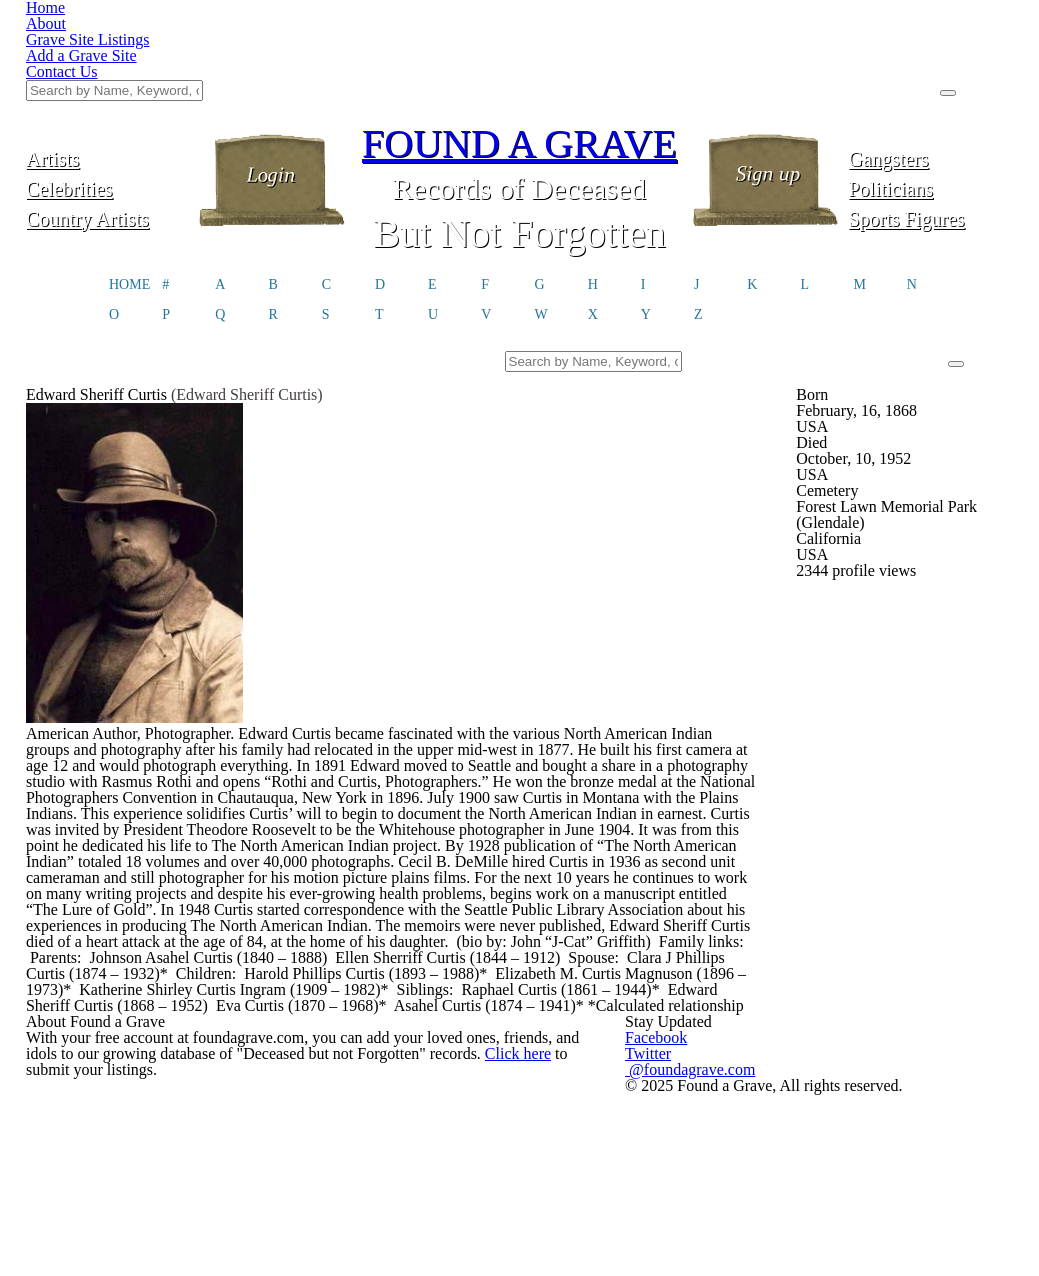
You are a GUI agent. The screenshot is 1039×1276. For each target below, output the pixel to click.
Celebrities (108, 87)
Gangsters (930, 57)
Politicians (931, 87)
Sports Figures (930, 117)
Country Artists (108, 117)
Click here (534, 1223)
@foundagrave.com (797, 1216)
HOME (129, 186)
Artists (108, 57)
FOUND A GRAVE (520, 42)
